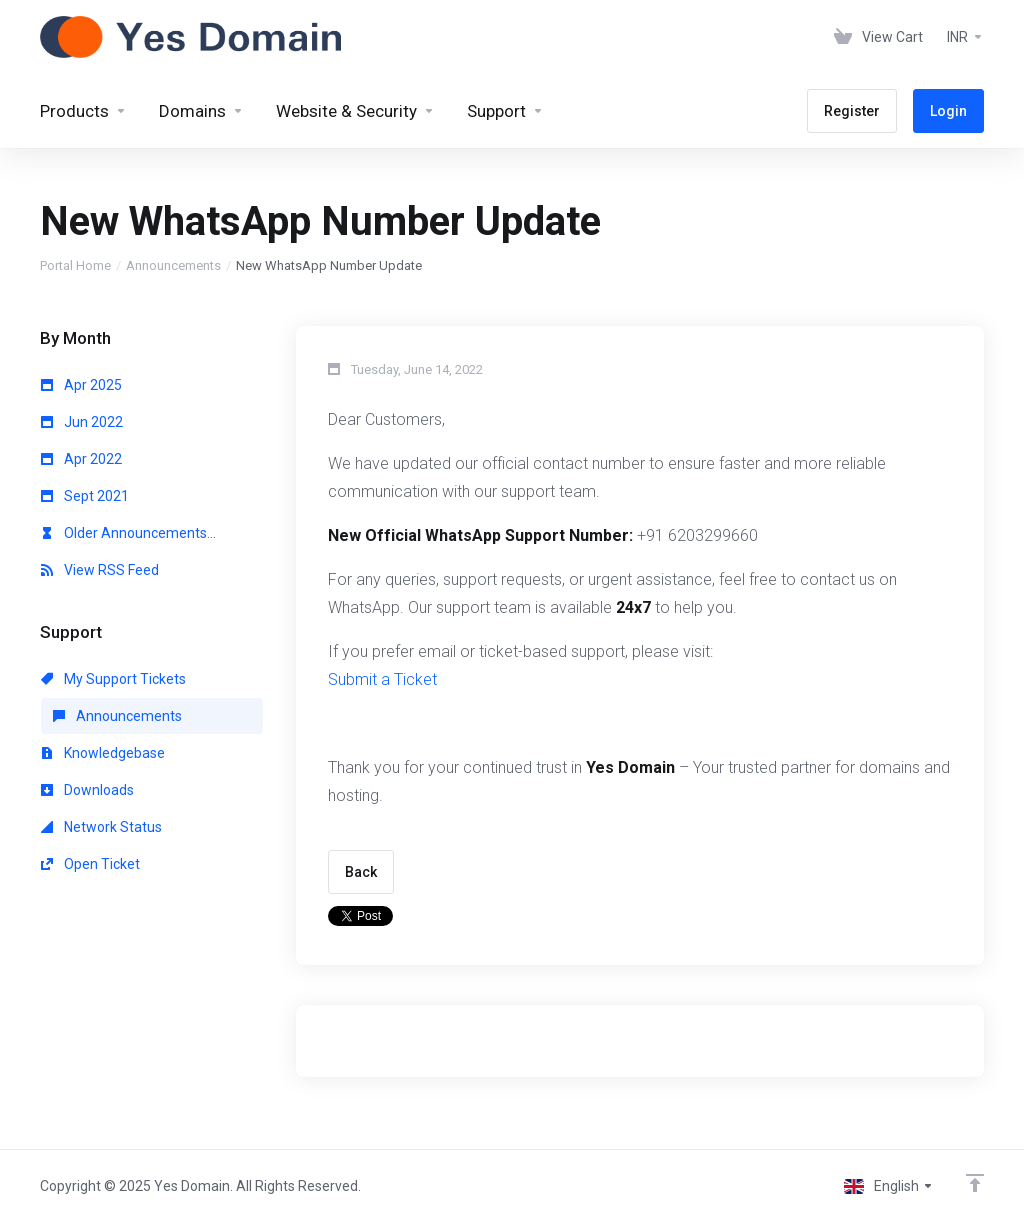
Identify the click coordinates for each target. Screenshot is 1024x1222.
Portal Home (75, 265)
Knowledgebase (103, 753)
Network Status (101, 827)
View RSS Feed (100, 570)
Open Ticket (90, 864)
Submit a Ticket (382, 679)
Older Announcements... (128, 533)
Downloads (87, 790)
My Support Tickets (113, 679)
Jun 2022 (82, 422)
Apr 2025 (81, 385)
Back (361, 872)
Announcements (173, 265)
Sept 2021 (85, 496)
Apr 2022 (81, 459)
